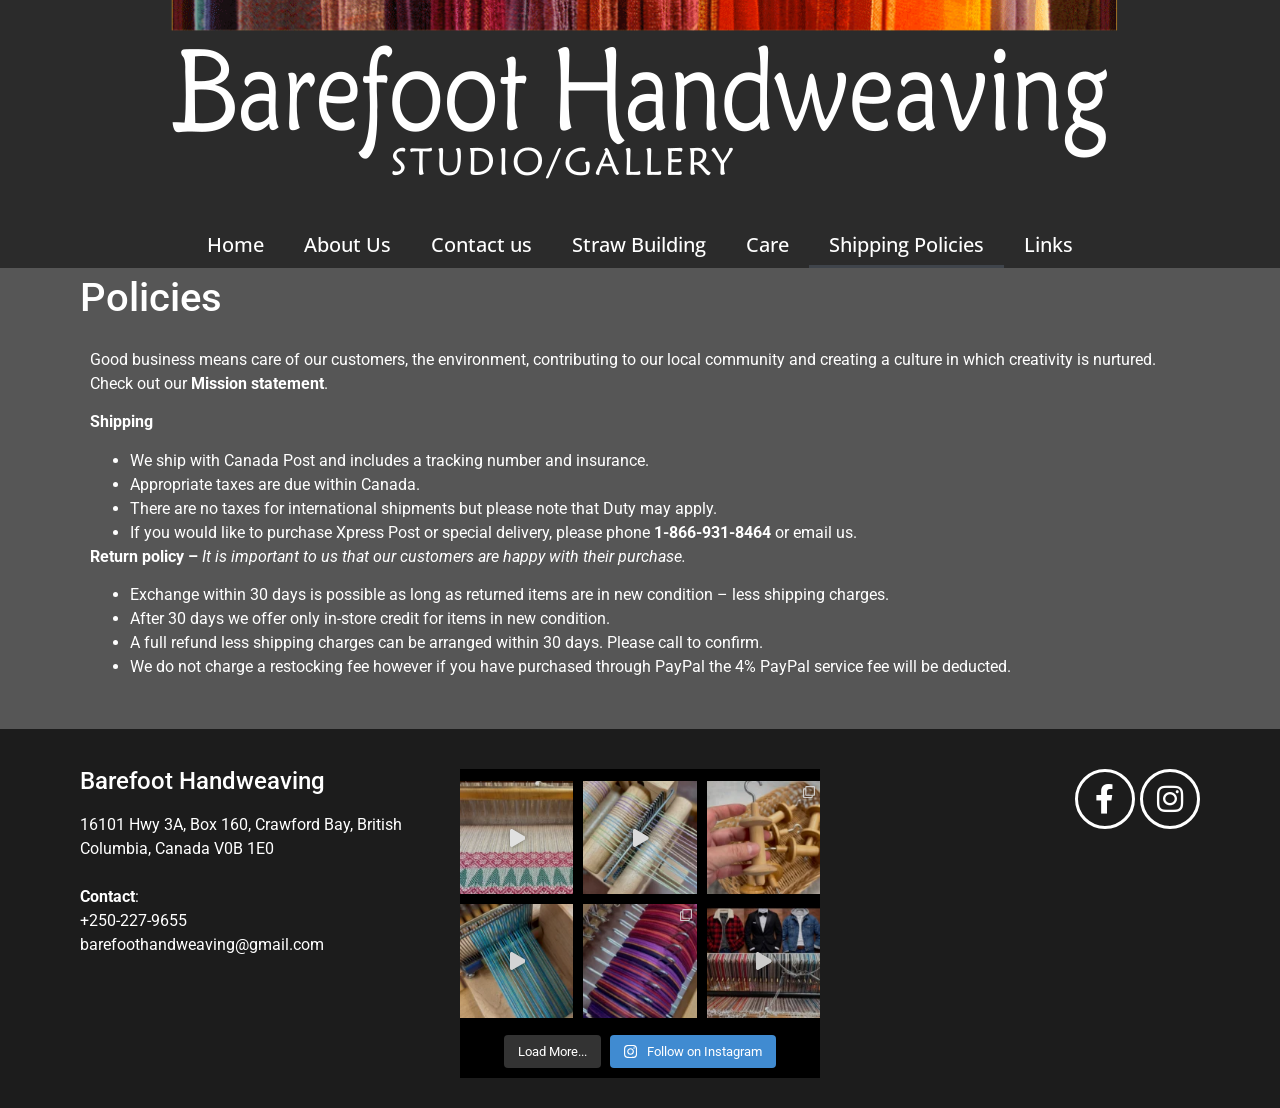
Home (235, 244)
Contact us (481, 244)
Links (1048, 244)
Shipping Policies (906, 244)
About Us (347, 244)
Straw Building (639, 244)
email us (823, 532)
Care (767, 244)
